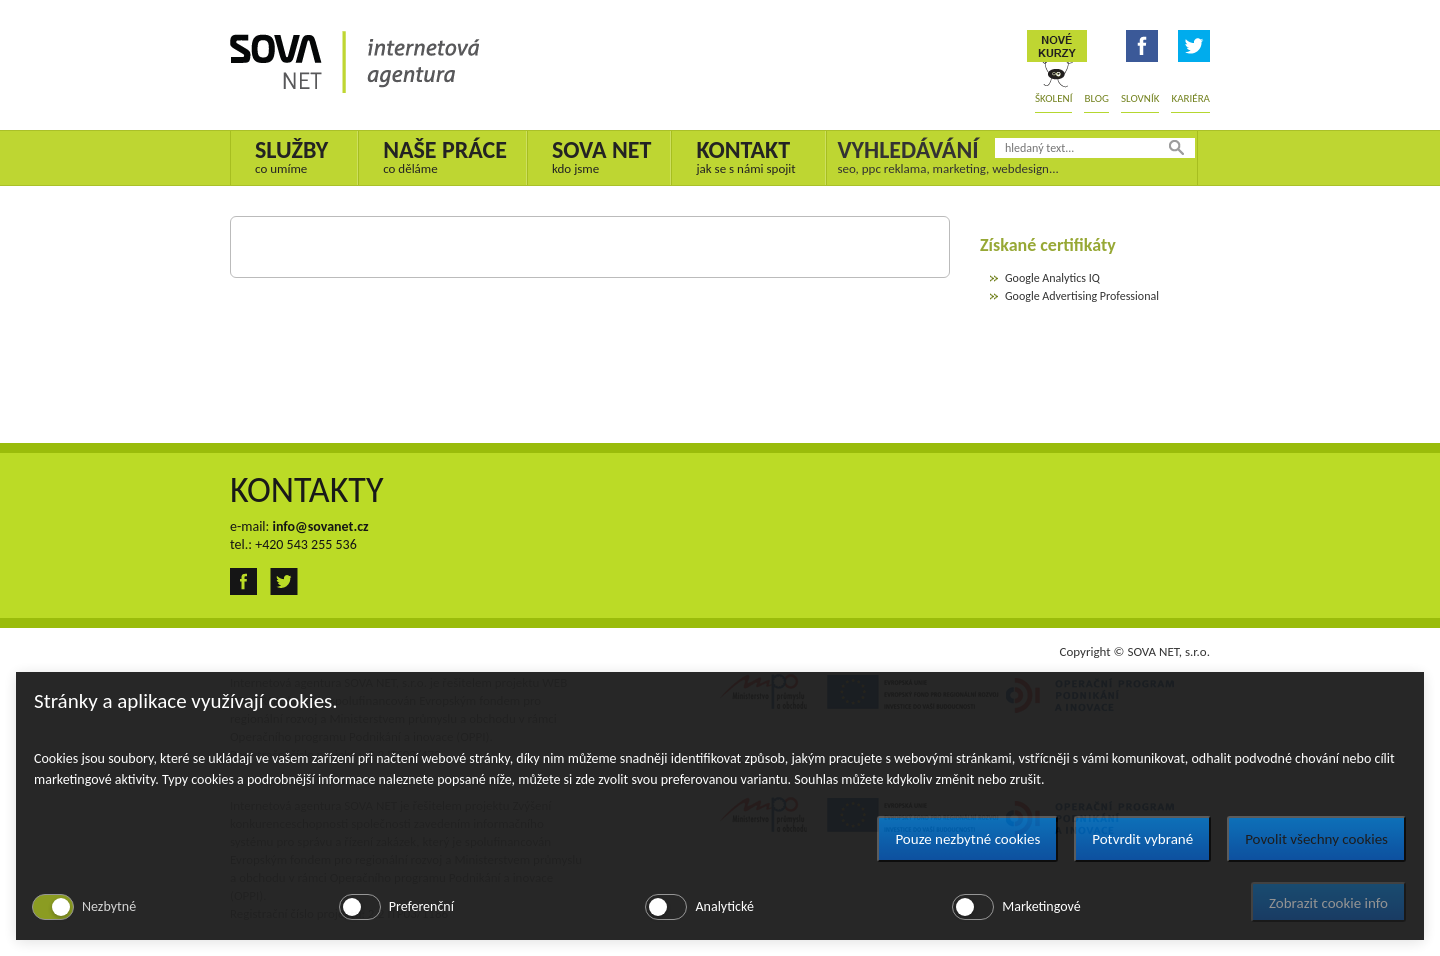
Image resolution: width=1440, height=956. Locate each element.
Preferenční (421, 906)
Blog (1096, 98)
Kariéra (1190, 98)
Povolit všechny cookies (1316, 839)
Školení (1053, 98)
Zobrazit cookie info (1328, 903)
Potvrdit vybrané (1142, 839)
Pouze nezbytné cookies (967, 839)
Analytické (724, 906)
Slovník (1140, 98)
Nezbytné (109, 906)
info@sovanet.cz (320, 526)
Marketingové (1041, 906)
